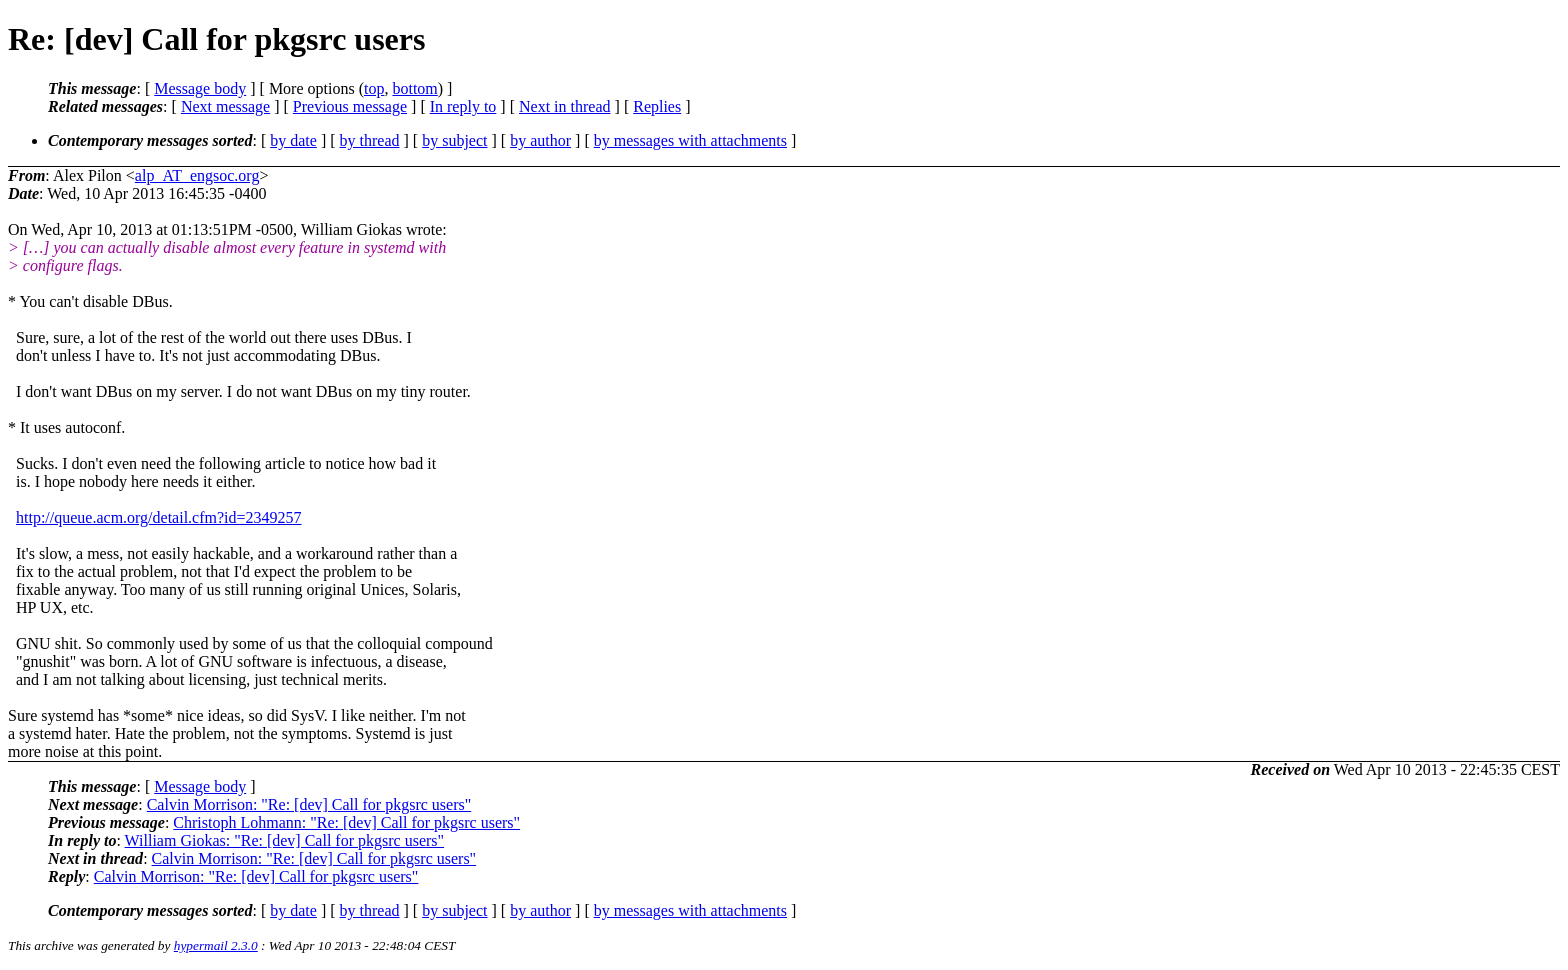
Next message (225, 106)
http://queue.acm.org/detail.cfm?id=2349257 (159, 517)
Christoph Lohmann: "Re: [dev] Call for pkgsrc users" (346, 822)
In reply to (463, 106)
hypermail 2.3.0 (216, 945)
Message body (200, 88)
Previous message (350, 106)
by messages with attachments (690, 140)
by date (293, 140)
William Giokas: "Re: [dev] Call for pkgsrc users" (284, 840)
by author (540, 140)
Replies (657, 106)
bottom (414, 88)
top (374, 88)
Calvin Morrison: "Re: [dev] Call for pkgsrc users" (309, 804)
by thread (370, 140)
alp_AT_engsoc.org (197, 175)
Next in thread (565, 106)
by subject (454, 140)
